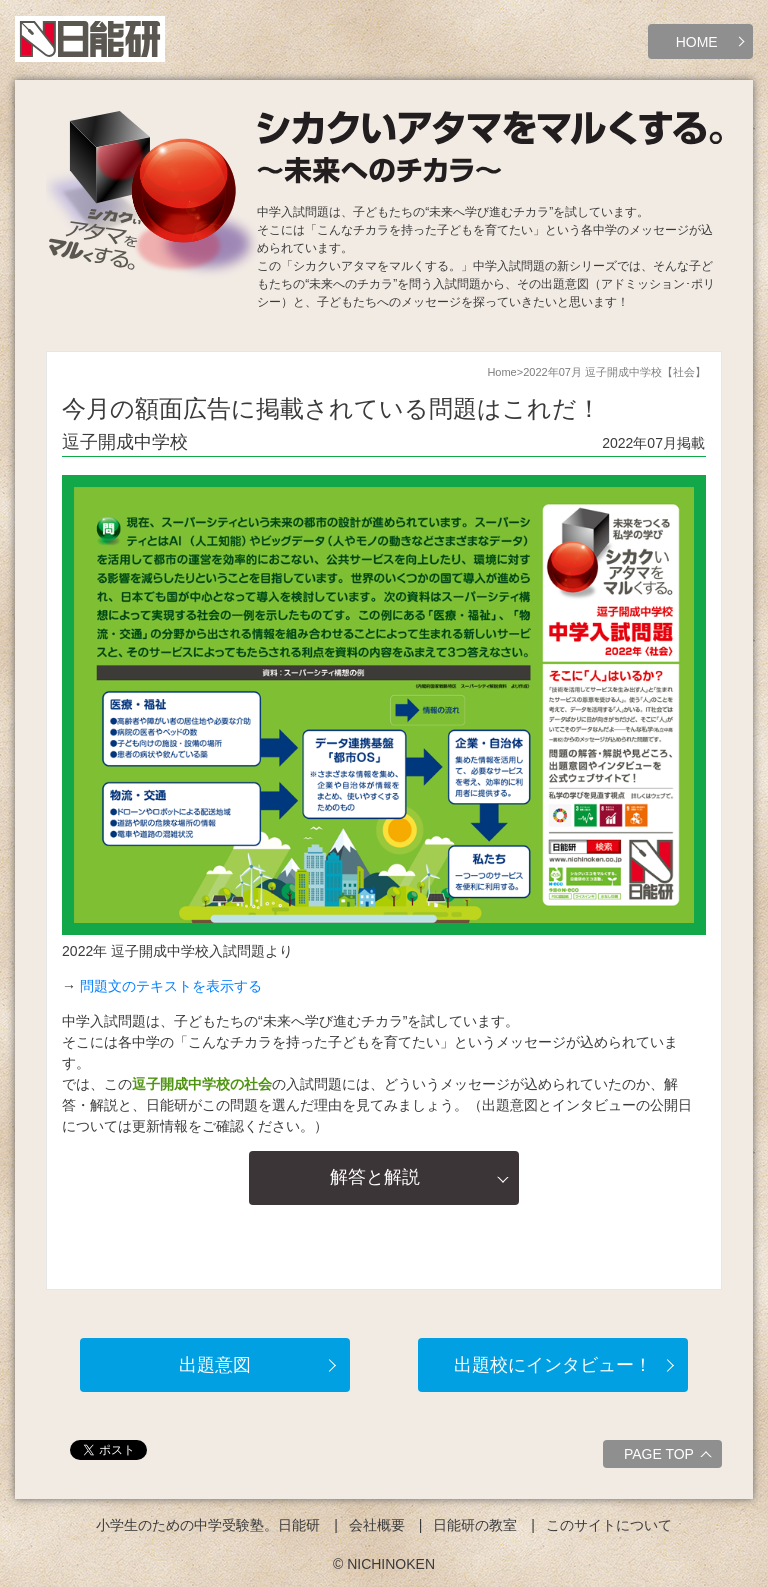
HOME (697, 42)
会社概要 (377, 1525)
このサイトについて (609, 1525)
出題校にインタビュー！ (553, 1365)
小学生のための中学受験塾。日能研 (208, 1525)
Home (501, 372)
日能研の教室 (475, 1525)
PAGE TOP (670, 1457)
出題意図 (215, 1365)
